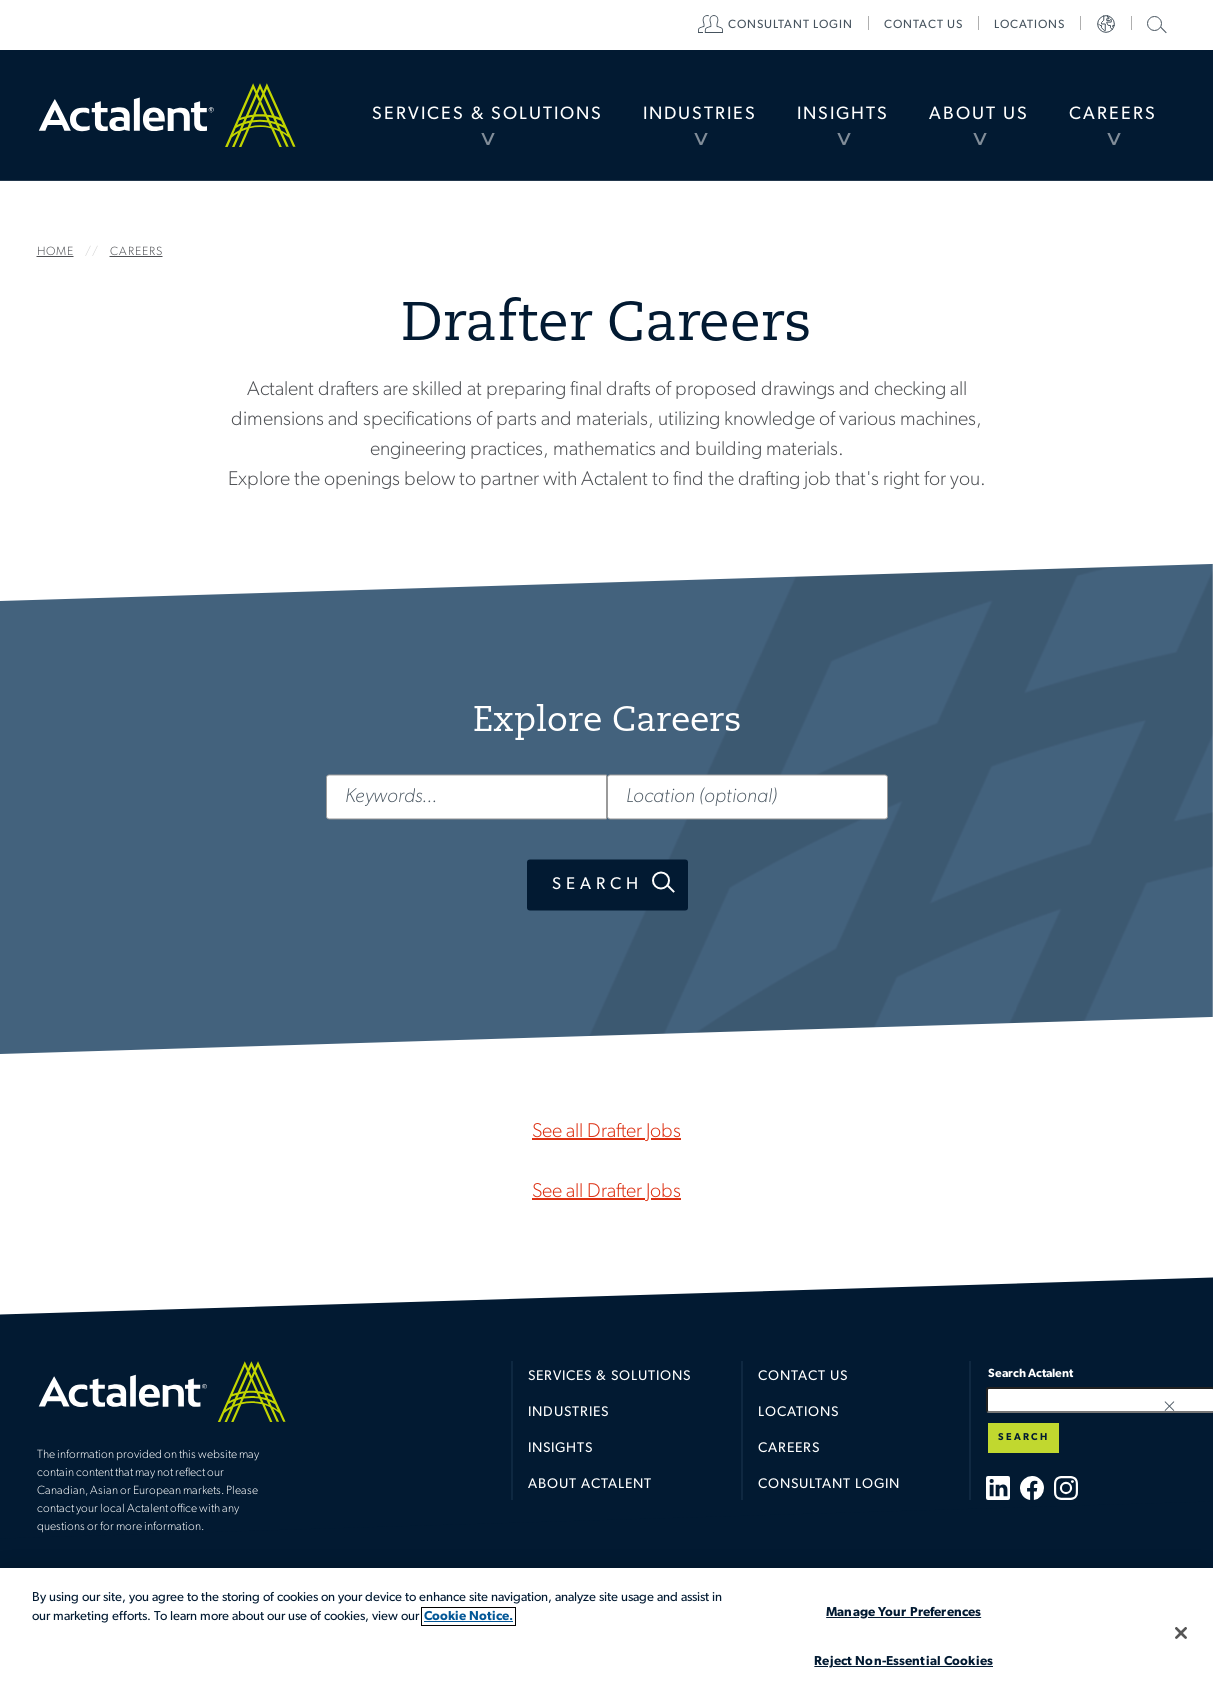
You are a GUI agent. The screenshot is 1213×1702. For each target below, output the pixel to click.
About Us (979, 114)
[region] (606, 1635)
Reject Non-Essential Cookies (903, 1661)
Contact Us (803, 1376)
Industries (700, 114)
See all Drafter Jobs (606, 1132)
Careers (1113, 114)
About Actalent (590, 1484)
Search (596, 884)
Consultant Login (790, 25)
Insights (843, 114)
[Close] (1181, 1633)
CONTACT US (923, 25)
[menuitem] (487, 115)
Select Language (1106, 25)
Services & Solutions (487, 114)
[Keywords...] (465, 796)
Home (167, 115)
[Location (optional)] (747, 796)
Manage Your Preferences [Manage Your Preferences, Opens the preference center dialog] (903, 1612)
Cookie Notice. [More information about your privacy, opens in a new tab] (468, 1616)
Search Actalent (1154, 23)
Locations (1029, 25)
